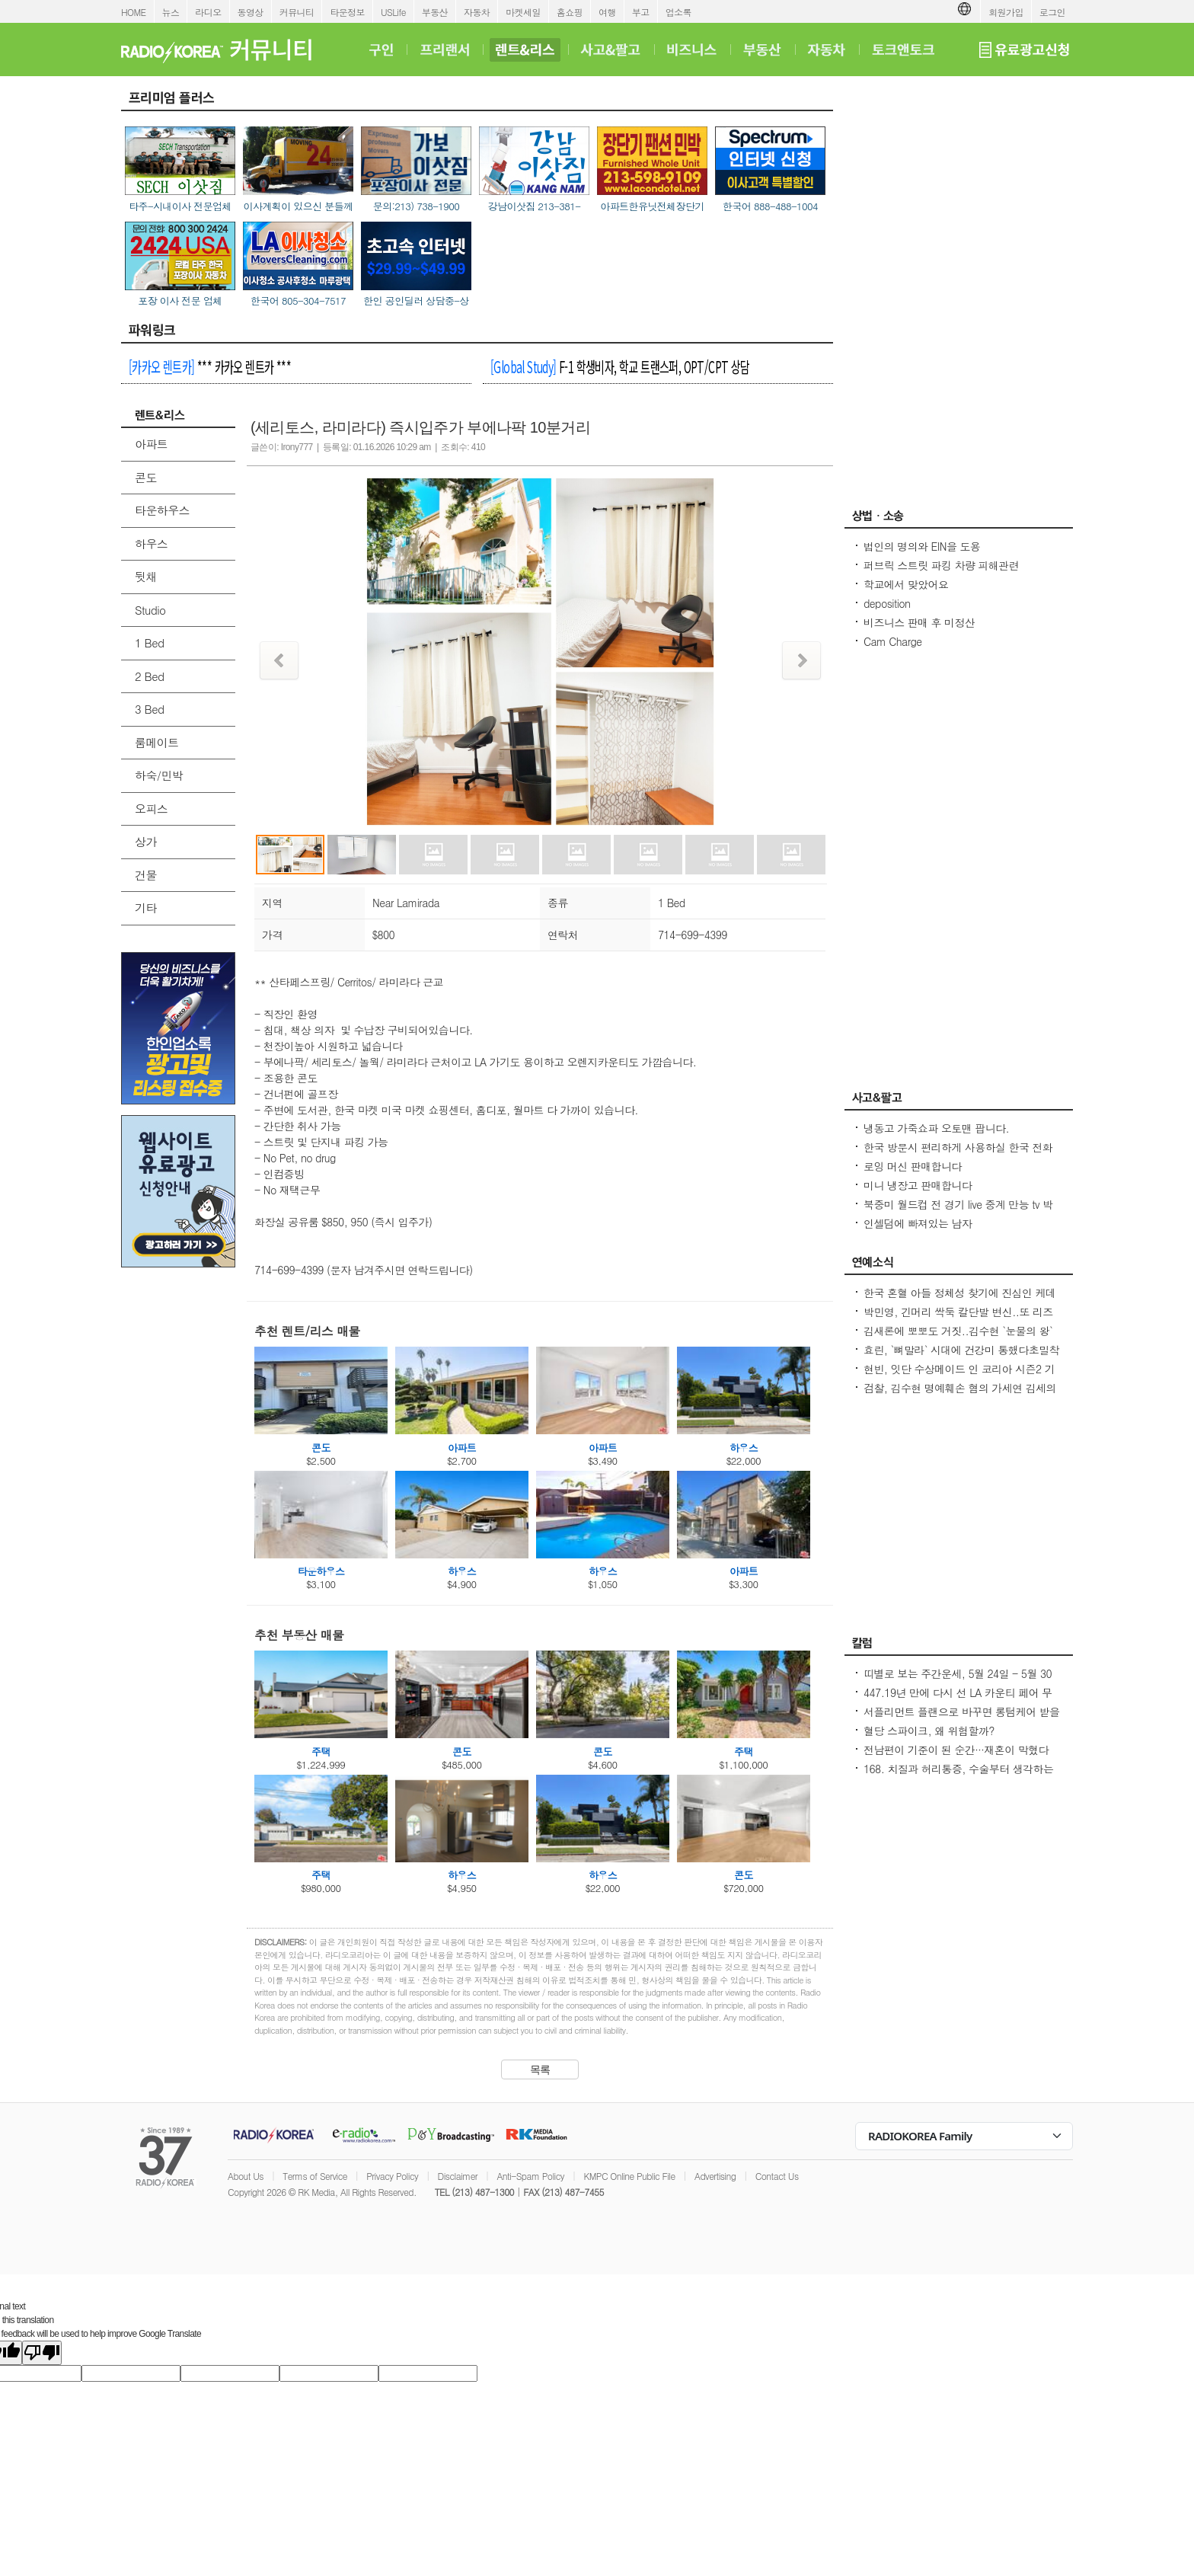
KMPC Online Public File (629, 2175)
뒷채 (146, 576)
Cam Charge (893, 641)
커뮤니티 (296, 11)
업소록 (678, 11)
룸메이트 (157, 742)
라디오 (208, 11)
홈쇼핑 (570, 11)
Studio (150, 610)
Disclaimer (457, 2175)
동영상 (250, 11)
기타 (146, 908)
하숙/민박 (159, 775)
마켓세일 (523, 11)
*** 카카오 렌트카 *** (210, 366)
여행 (607, 11)
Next (801, 660)
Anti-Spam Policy (530, 2175)
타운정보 (347, 11)
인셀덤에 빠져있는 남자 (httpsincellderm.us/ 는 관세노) (934, 1231)
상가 (146, 841)
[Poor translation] (42, 2353)
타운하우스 (162, 510)
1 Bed (149, 642)
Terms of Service (315, 2175)
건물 (146, 875)
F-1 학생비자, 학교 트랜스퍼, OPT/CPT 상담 (620, 366)
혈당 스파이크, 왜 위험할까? (929, 1730)
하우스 (151, 543)
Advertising (715, 2175)
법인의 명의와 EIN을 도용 (922, 546)
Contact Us (777, 2175)
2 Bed (149, 676)
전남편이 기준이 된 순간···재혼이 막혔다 (956, 1749)
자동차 (477, 11)
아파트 (151, 444)
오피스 (151, 809)
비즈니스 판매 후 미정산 (919, 622)
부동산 (435, 11)
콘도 (146, 477)
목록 (540, 2069)
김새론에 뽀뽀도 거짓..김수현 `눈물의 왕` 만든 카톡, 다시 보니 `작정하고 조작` (958, 1338)
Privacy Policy (392, 2175)
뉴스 (171, 11)
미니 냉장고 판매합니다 (918, 1185)
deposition (887, 603)
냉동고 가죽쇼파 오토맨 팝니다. (936, 1128)
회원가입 (1005, 11)
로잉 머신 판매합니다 (913, 1166)
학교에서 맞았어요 (906, 584)
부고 (641, 11)
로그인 (1052, 11)
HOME (133, 11)
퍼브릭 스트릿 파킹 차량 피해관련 (941, 565)
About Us (245, 2175)
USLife (393, 11)
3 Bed (149, 709)
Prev (279, 660)
